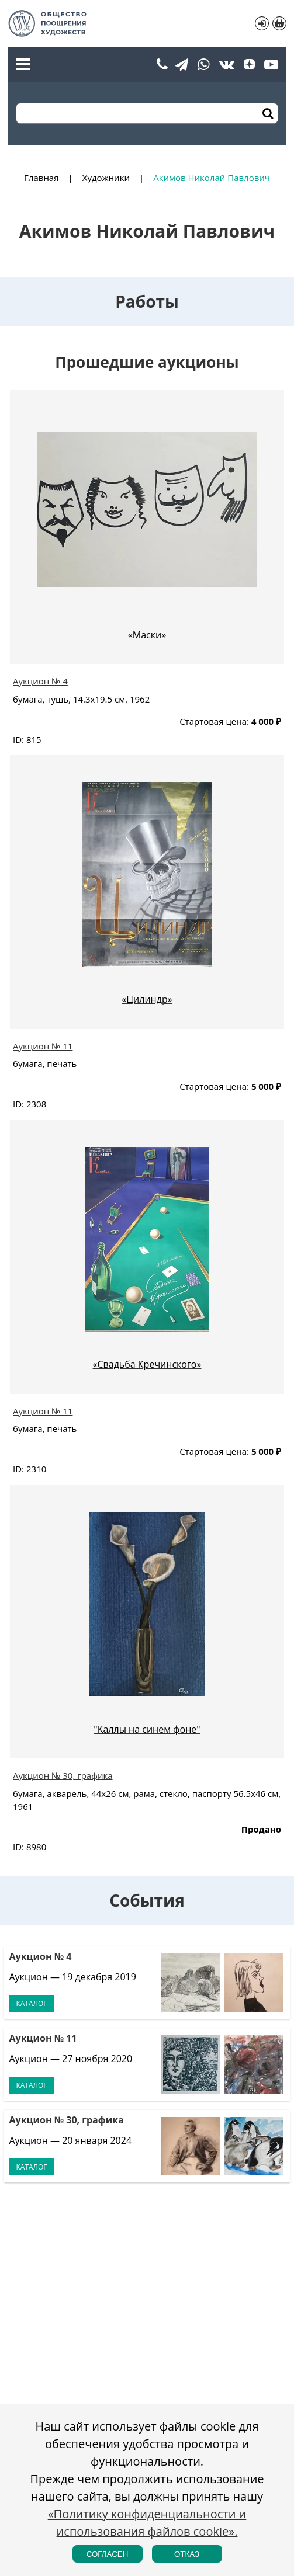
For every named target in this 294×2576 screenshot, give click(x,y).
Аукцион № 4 (40, 681)
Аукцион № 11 (42, 1046)
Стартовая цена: (214, 721)
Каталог (31, 2003)
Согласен (108, 2554)
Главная (41, 177)
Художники (106, 177)
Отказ (186, 2554)
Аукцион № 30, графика (63, 1775)
